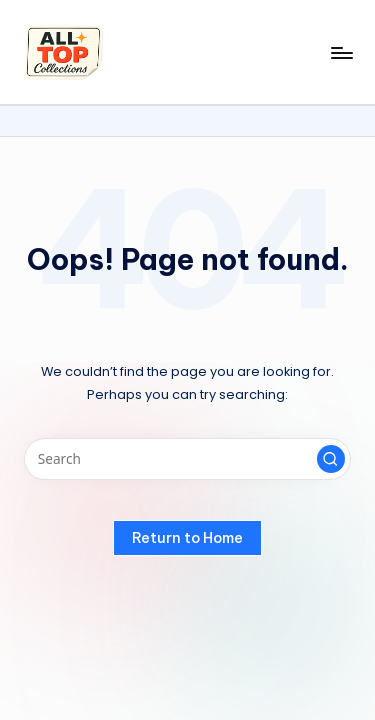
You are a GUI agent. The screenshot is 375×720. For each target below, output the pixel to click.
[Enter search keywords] (187, 459)
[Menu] (341, 52)
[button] (331, 459)
